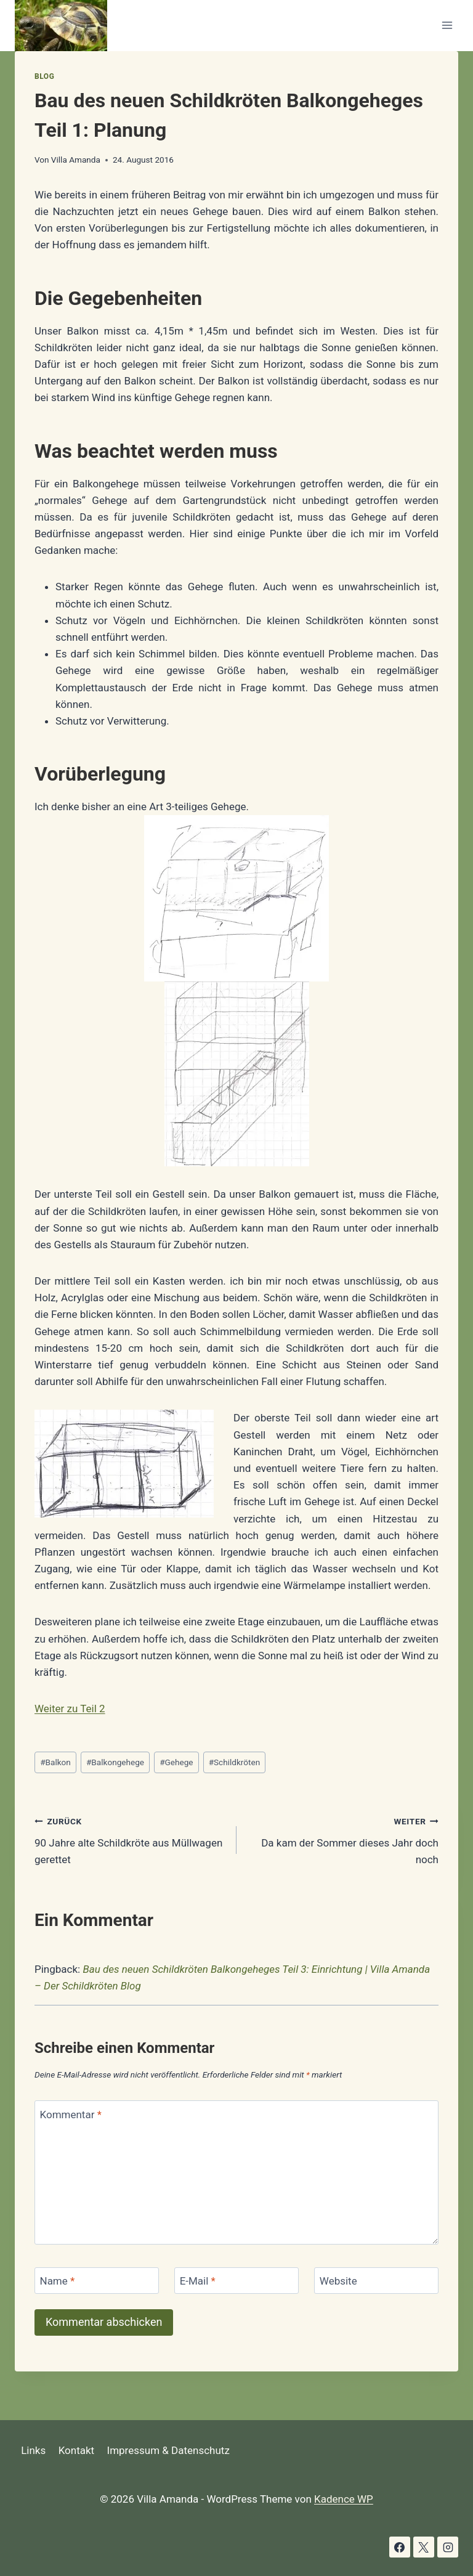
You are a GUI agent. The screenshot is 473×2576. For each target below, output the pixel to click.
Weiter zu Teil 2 (69, 1708)
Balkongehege (115, 1762)
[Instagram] (447, 2547)
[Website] (376, 2280)
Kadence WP (343, 2499)
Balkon (55, 1762)
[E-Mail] (236, 2280)
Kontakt (77, 2450)
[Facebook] (399, 2547)
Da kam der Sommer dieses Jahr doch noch (343, 1839)
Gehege (176, 1762)
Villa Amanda (75, 160)
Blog (44, 76)
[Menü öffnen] (446, 25)
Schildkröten (235, 1762)
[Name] (96, 2280)
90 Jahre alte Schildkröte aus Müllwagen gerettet (130, 1839)
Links (33, 2450)
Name (57, 2281)
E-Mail (198, 2281)
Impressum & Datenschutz (168, 2450)
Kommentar (71, 2114)
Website (338, 2281)
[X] (423, 2547)
